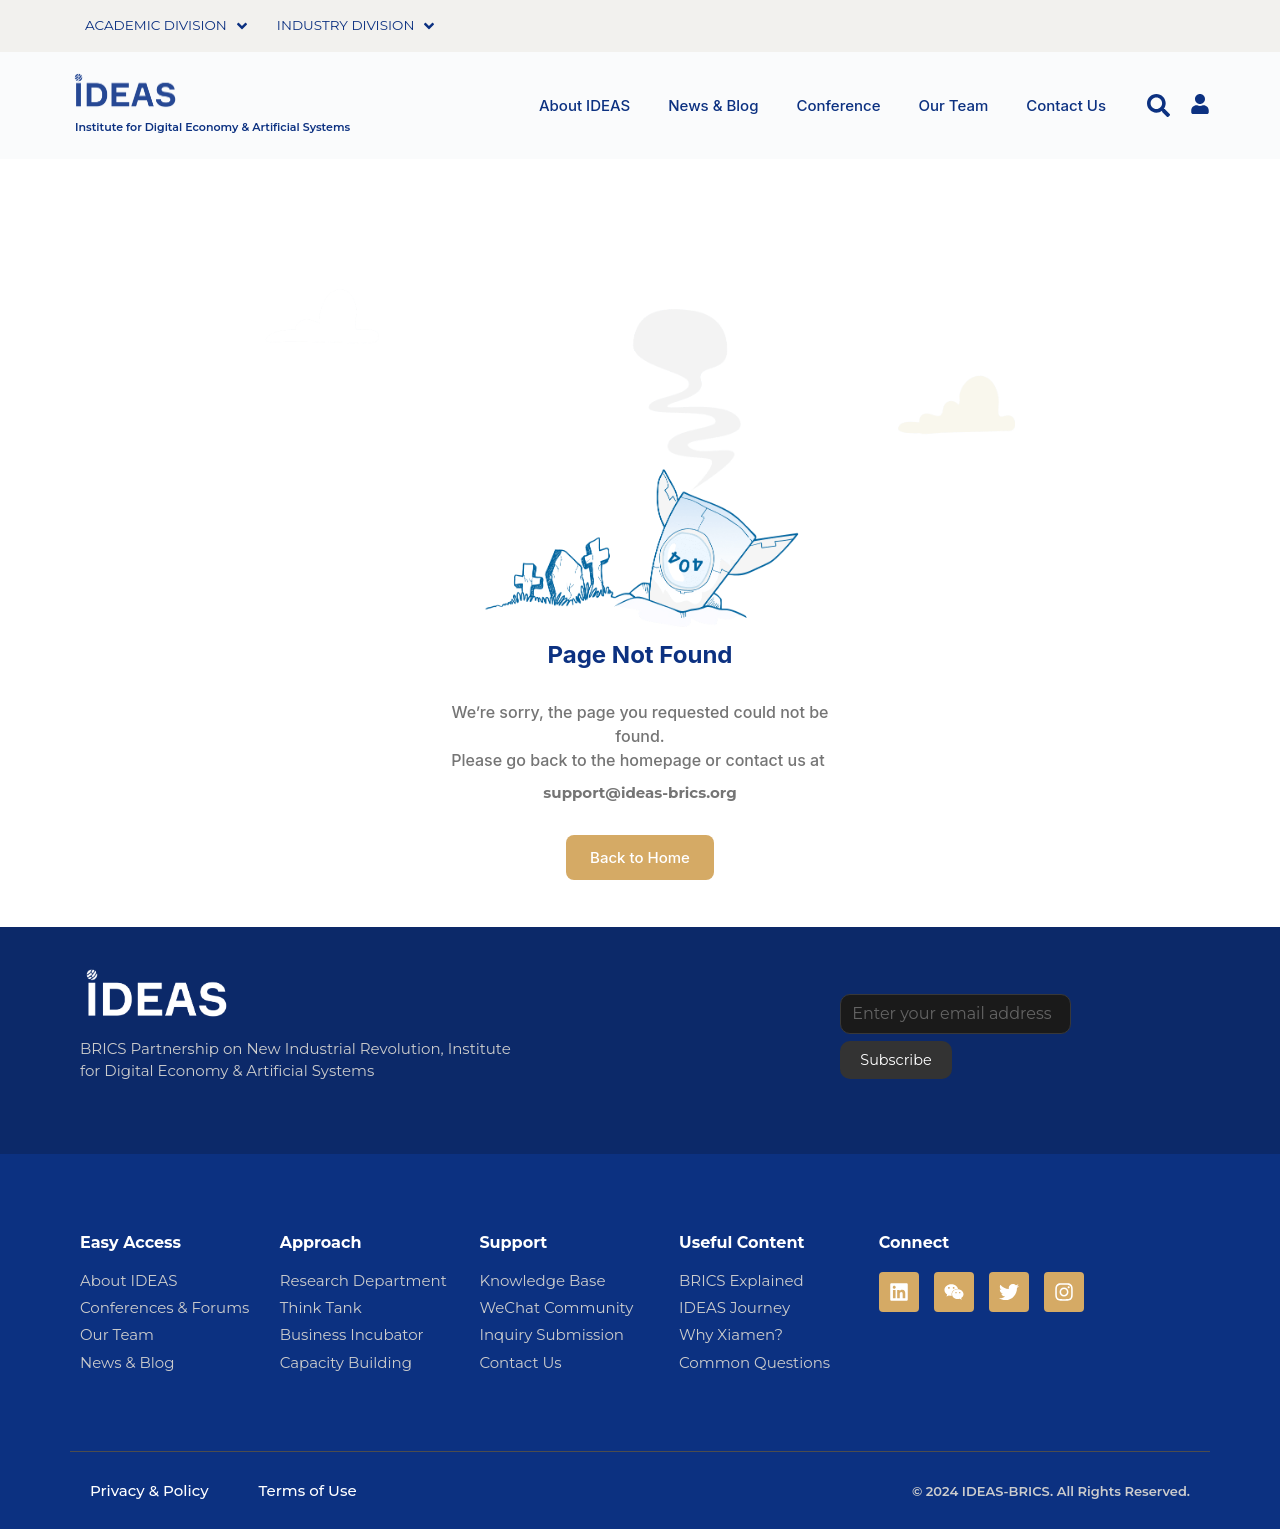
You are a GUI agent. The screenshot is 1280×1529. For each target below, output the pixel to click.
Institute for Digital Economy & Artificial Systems (212, 127)
